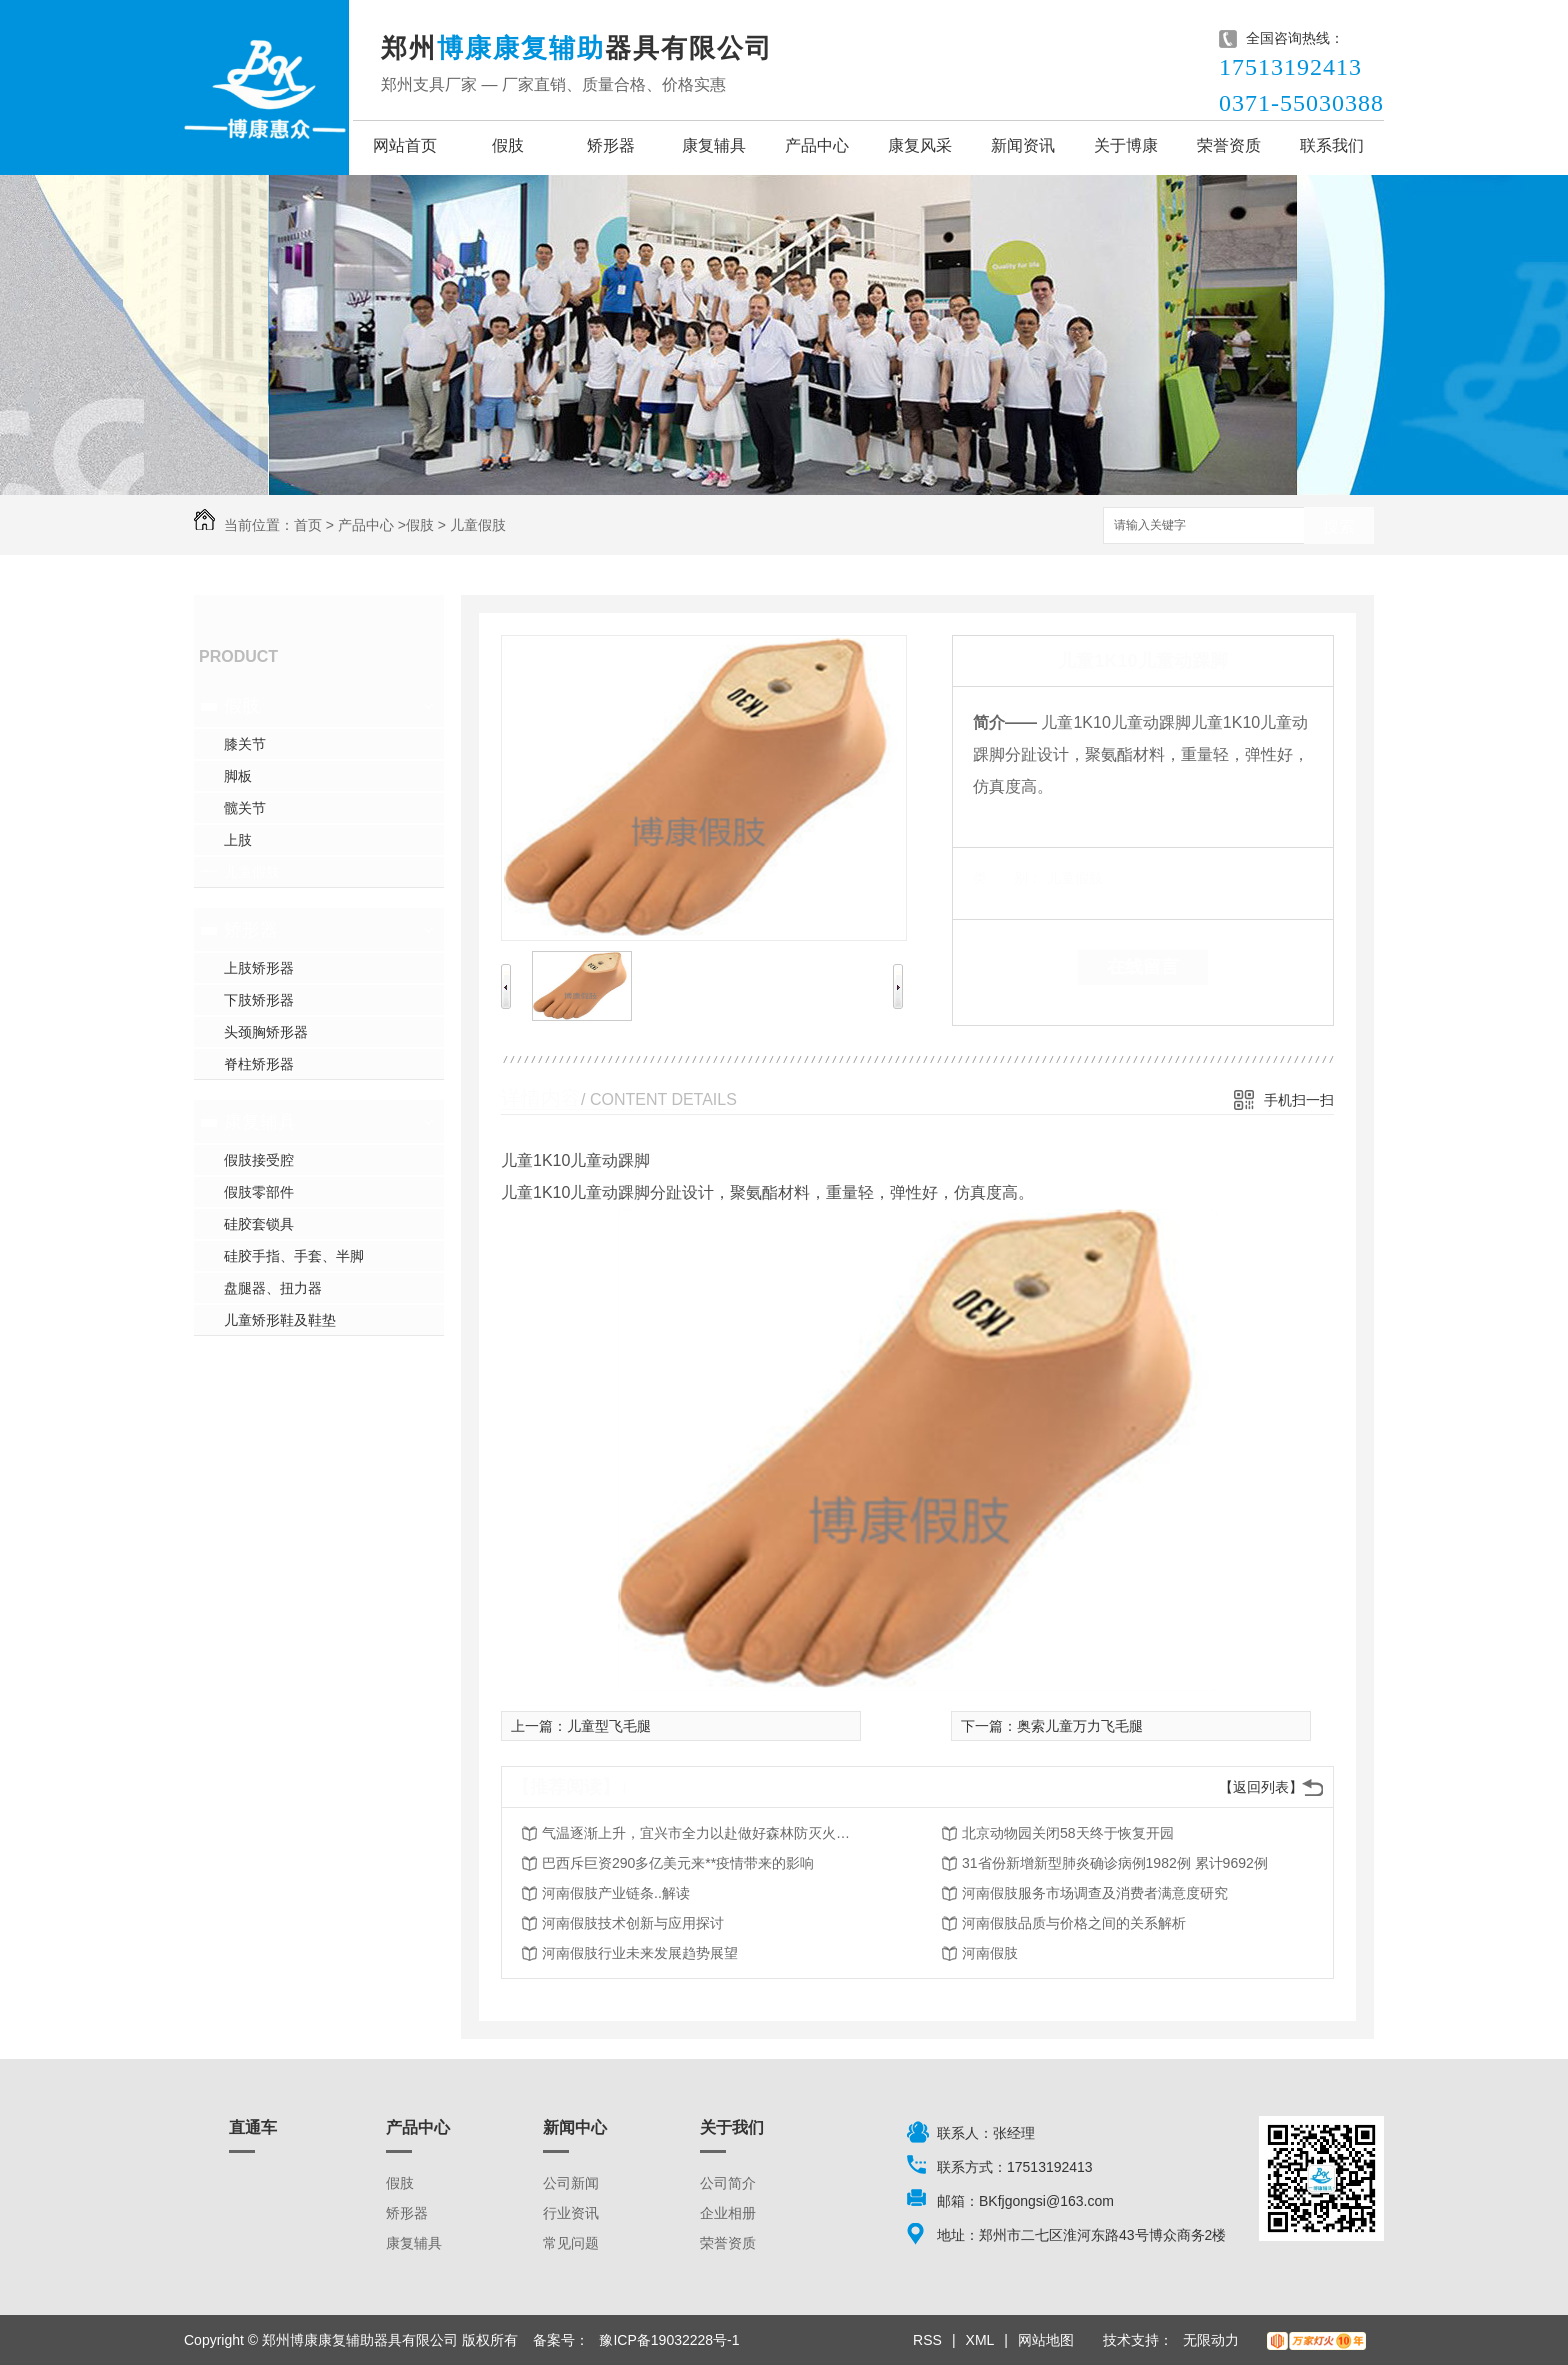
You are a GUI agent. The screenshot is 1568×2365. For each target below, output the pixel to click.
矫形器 (611, 145)
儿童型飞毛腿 (609, 1726)
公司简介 (728, 2183)
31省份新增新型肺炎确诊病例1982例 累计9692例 (1115, 1863)
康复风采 (920, 145)
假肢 (508, 145)
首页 (308, 525)
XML (980, 2340)
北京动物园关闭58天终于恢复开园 (1068, 1833)
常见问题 (571, 2243)
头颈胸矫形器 (266, 1032)
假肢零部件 (259, 1192)
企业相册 (728, 2213)
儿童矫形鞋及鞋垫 (280, 1320)
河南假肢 (990, 1953)
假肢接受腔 (259, 1160)
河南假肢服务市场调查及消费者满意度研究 (1095, 1893)
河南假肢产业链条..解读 (616, 1893)
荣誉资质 (1229, 145)
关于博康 (1126, 145)
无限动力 (1211, 2340)
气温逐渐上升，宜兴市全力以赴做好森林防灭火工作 (702, 1833)
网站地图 (1046, 2340)
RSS (927, 2340)
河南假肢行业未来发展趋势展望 (640, 1953)
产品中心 (817, 145)
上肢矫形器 (259, 968)
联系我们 (1332, 145)
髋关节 (245, 808)
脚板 (238, 776)
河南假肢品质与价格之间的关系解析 (1074, 1923)
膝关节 (245, 744)
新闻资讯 (1023, 145)
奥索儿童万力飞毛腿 (1080, 1726)
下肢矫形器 (259, 1000)
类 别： (1007, 878)
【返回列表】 (1261, 1787)
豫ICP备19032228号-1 (669, 2340)
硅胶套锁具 (259, 1224)
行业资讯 (571, 2213)
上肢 (238, 840)
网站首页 (405, 145)
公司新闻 (571, 2183)
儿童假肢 (478, 525)
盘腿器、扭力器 (273, 1288)
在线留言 (1143, 967)
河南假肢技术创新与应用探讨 (633, 1923)
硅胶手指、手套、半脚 (294, 1256)
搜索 (1339, 526)
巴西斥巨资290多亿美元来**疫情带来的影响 (678, 1863)
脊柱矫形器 (259, 1064)
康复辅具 (714, 145)
